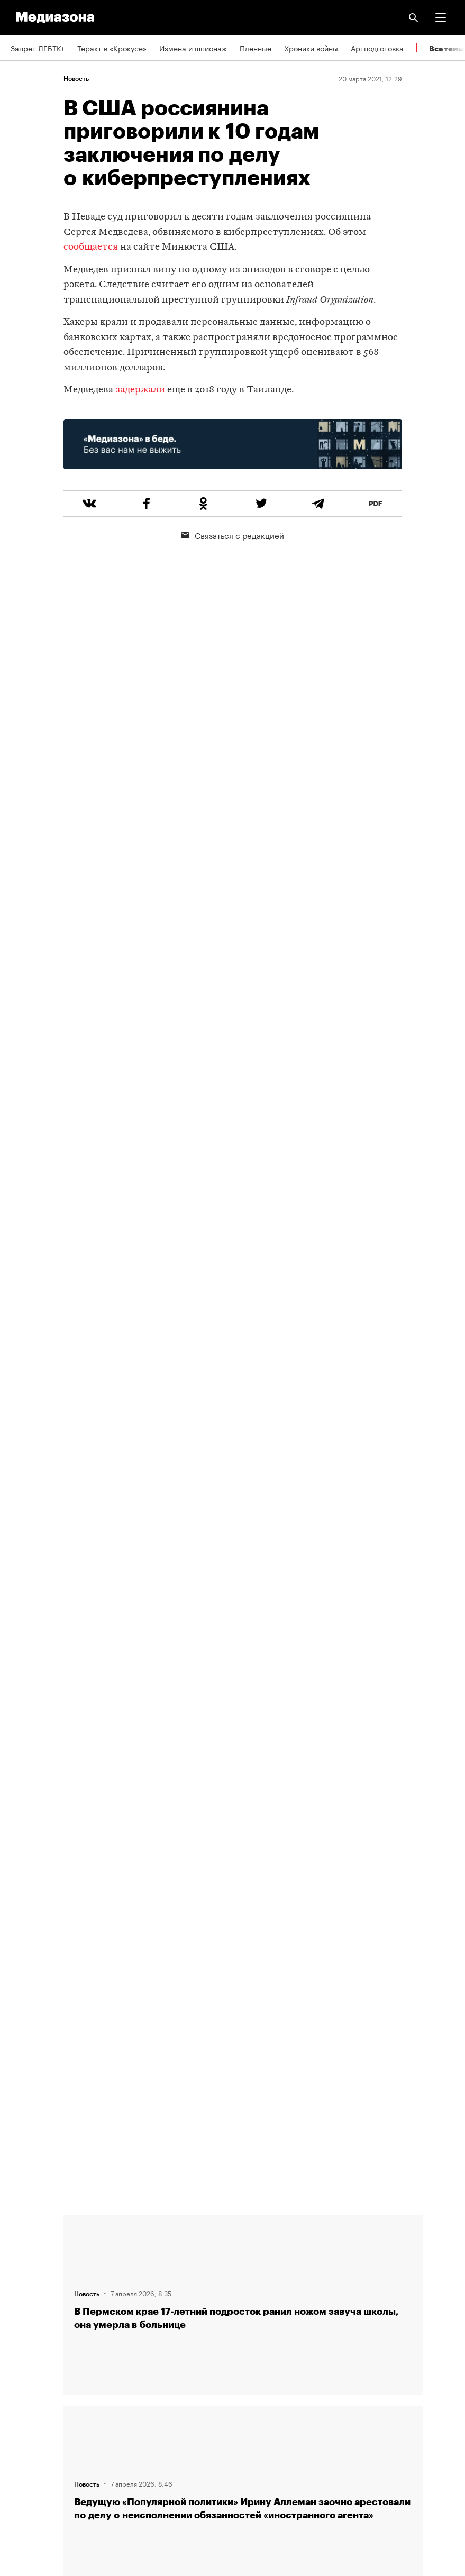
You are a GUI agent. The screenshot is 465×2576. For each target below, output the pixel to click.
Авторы (24, 2289)
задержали (140, 390)
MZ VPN (24, 2410)
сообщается (90, 247)
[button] (440, 17)
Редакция (27, 2229)
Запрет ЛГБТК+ (38, 47)
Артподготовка (377, 47)
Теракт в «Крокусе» (112, 47)
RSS (23, 2350)
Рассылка (28, 2380)
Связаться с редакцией (232, 534)
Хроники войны (311, 47)
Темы (20, 2319)
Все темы (446, 48)
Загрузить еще (243, 1827)
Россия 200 (31, 2440)
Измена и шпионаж (193, 47)
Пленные (255, 47)
